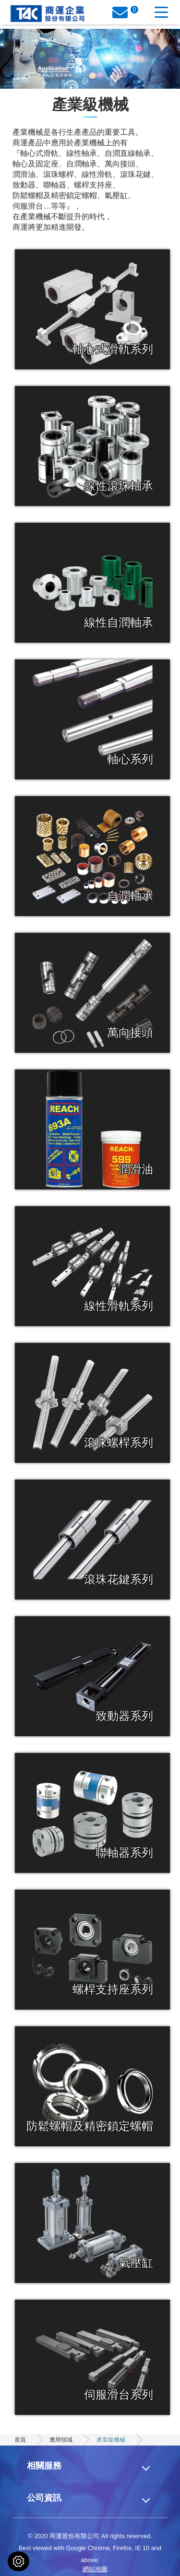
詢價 (124, 14)
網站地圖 (95, 2569)
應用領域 (60, 2439)
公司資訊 (44, 2497)
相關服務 (44, 2465)
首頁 (20, 2439)
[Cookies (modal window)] (18, 2561)
